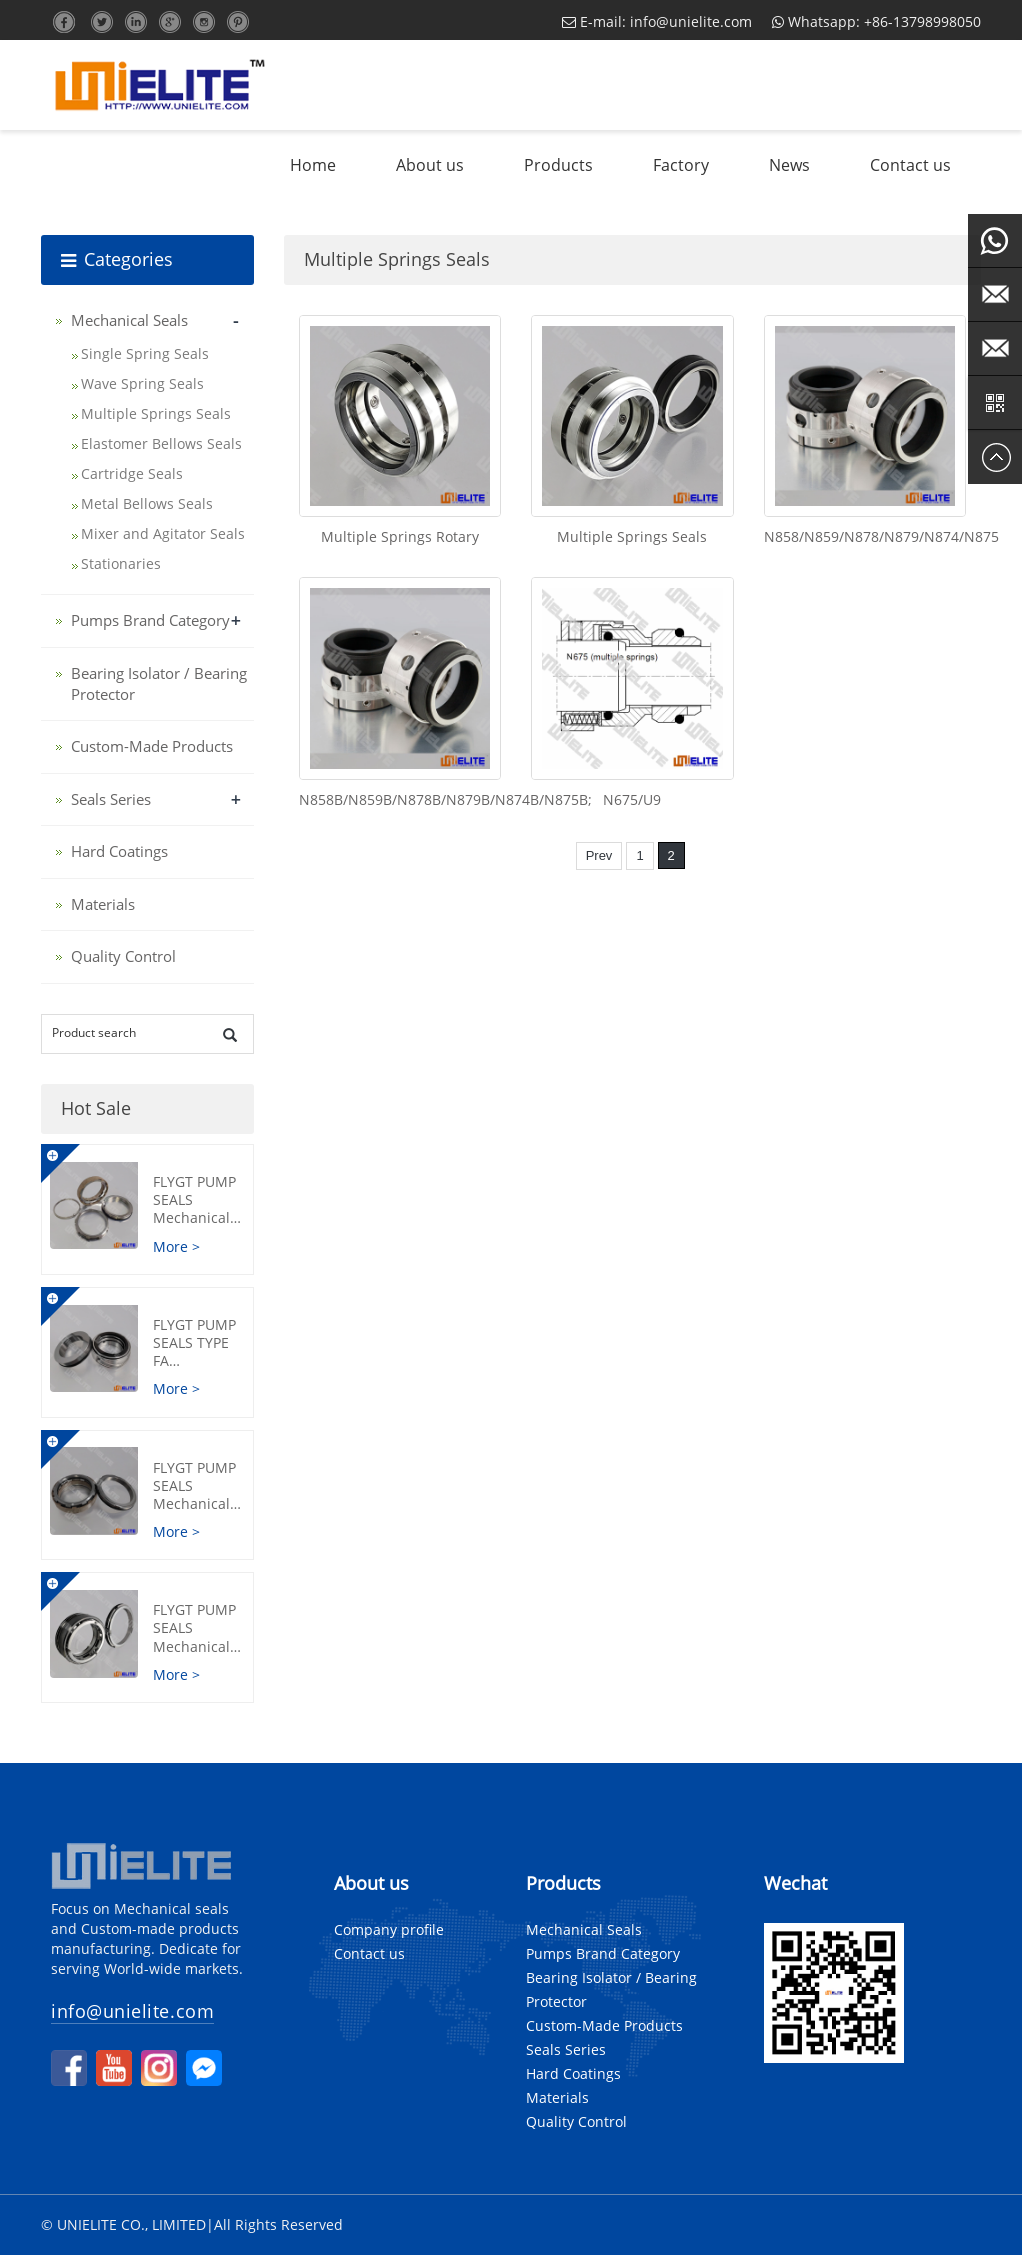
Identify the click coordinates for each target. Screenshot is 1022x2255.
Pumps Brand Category (150, 620)
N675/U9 (632, 799)
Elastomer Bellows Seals (161, 443)
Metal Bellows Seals (147, 503)
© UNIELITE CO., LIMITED (123, 2224)
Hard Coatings (119, 851)
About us (430, 165)
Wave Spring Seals (142, 383)
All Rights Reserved (278, 2224)
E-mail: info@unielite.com (657, 21)
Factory (681, 165)
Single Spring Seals (145, 353)
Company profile (389, 1929)
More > (176, 1246)
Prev (599, 855)
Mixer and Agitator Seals (163, 533)
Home (313, 165)
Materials (103, 904)
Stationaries (121, 563)
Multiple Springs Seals (632, 536)
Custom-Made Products (152, 746)
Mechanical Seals (129, 320)
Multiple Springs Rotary (400, 536)
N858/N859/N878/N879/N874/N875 (881, 536)
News (789, 165)
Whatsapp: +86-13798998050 (876, 21)
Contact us (910, 165)
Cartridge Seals (132, 473)
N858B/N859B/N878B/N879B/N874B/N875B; (445, 799)
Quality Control (123, 956)
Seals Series (111, 799)
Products (558, 165)
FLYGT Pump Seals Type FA (197, 1352)
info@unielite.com (132, 2011)
